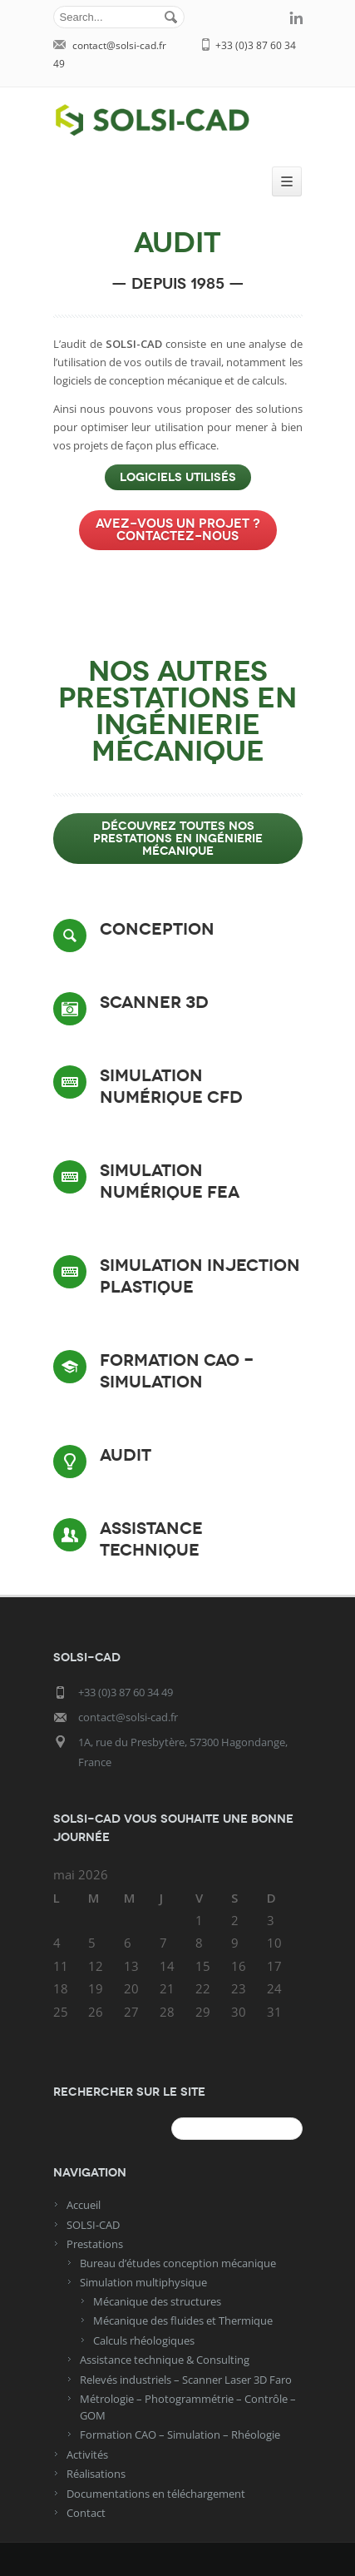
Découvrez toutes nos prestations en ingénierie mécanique (178, 838)
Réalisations (96, 2473)
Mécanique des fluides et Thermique (183, 2320)
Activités (87, 2454)
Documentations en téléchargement (156, 2493)
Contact (86, 2512)
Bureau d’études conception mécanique (178, 2263)
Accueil (84, 2204)
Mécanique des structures (157, 2301)
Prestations (95, 2243)
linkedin (296, 17)
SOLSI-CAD (93, 2224)
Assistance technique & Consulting (164, 2359)
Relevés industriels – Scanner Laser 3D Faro (186, 2379)
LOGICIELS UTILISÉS (178, 477)
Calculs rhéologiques (144, 2340)
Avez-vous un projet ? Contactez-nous (178, 529)
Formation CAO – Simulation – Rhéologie (180, 2434)
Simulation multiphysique (143, 2282)
